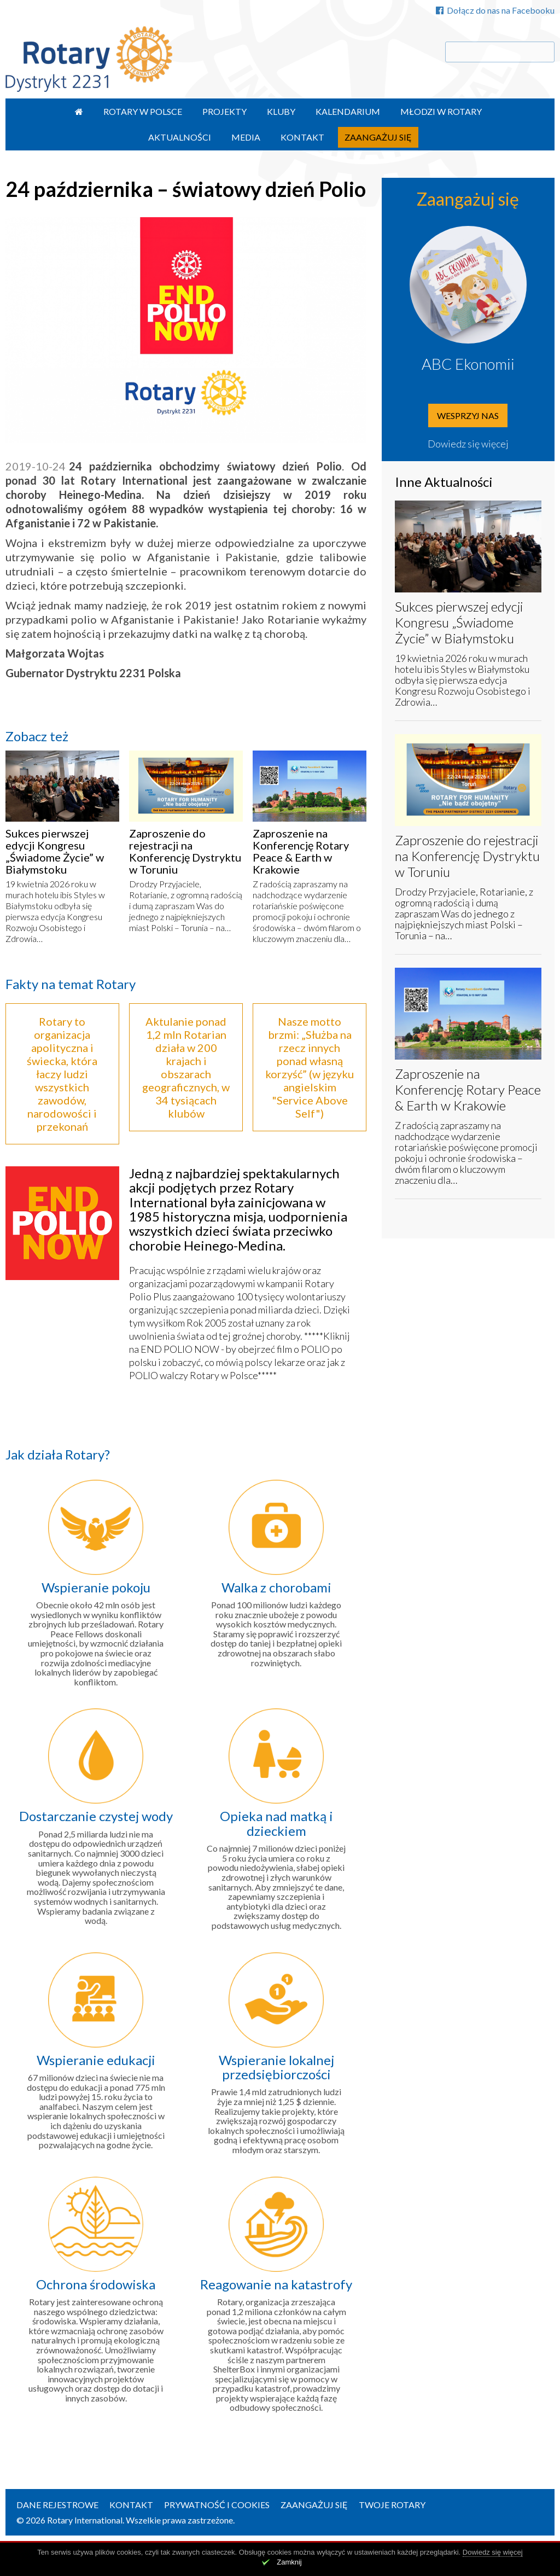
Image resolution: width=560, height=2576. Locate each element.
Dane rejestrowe (57, 2504)
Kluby (281, 111)
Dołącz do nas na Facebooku (495, 10)
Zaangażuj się (378, 137)
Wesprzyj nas (468, 415)
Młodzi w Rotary (441, 111)
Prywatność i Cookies (217, 2504)
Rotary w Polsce (142, 111)
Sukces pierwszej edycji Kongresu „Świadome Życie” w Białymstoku (54, 851)
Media (245, 137)
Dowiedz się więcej (468, 444)
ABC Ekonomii (468, 363)
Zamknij (289, 2562)
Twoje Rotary (392, 2504)
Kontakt (302, 137)
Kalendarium (348, 111)
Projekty (224, 111)
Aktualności (179, 137)
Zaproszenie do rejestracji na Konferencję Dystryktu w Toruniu (185, 851)
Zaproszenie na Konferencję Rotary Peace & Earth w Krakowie (301, 851)
